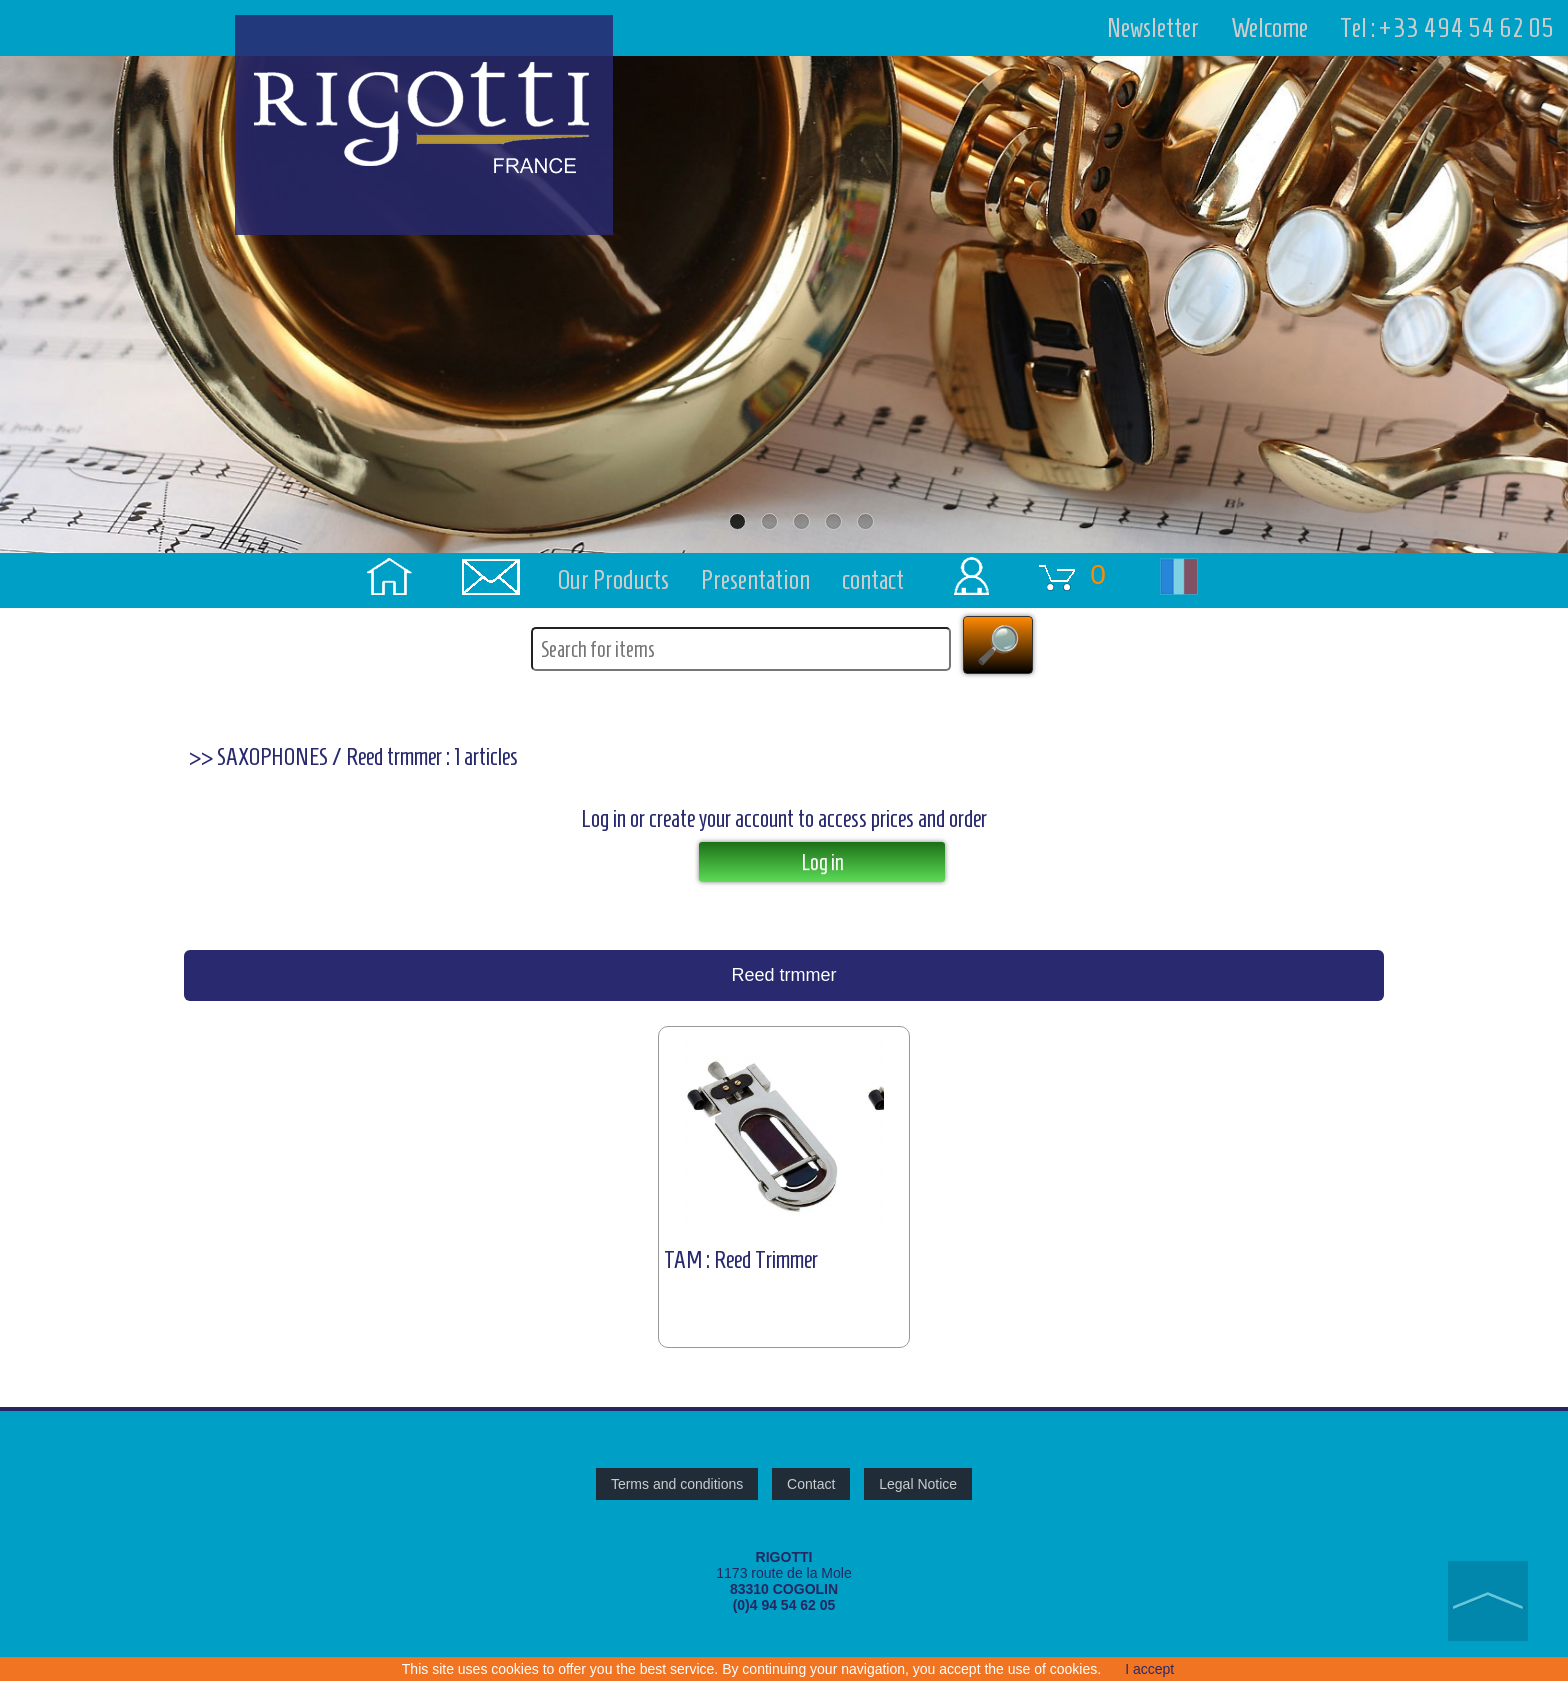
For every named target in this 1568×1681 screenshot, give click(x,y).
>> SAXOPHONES (258, 757)
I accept (1149, 1669)
